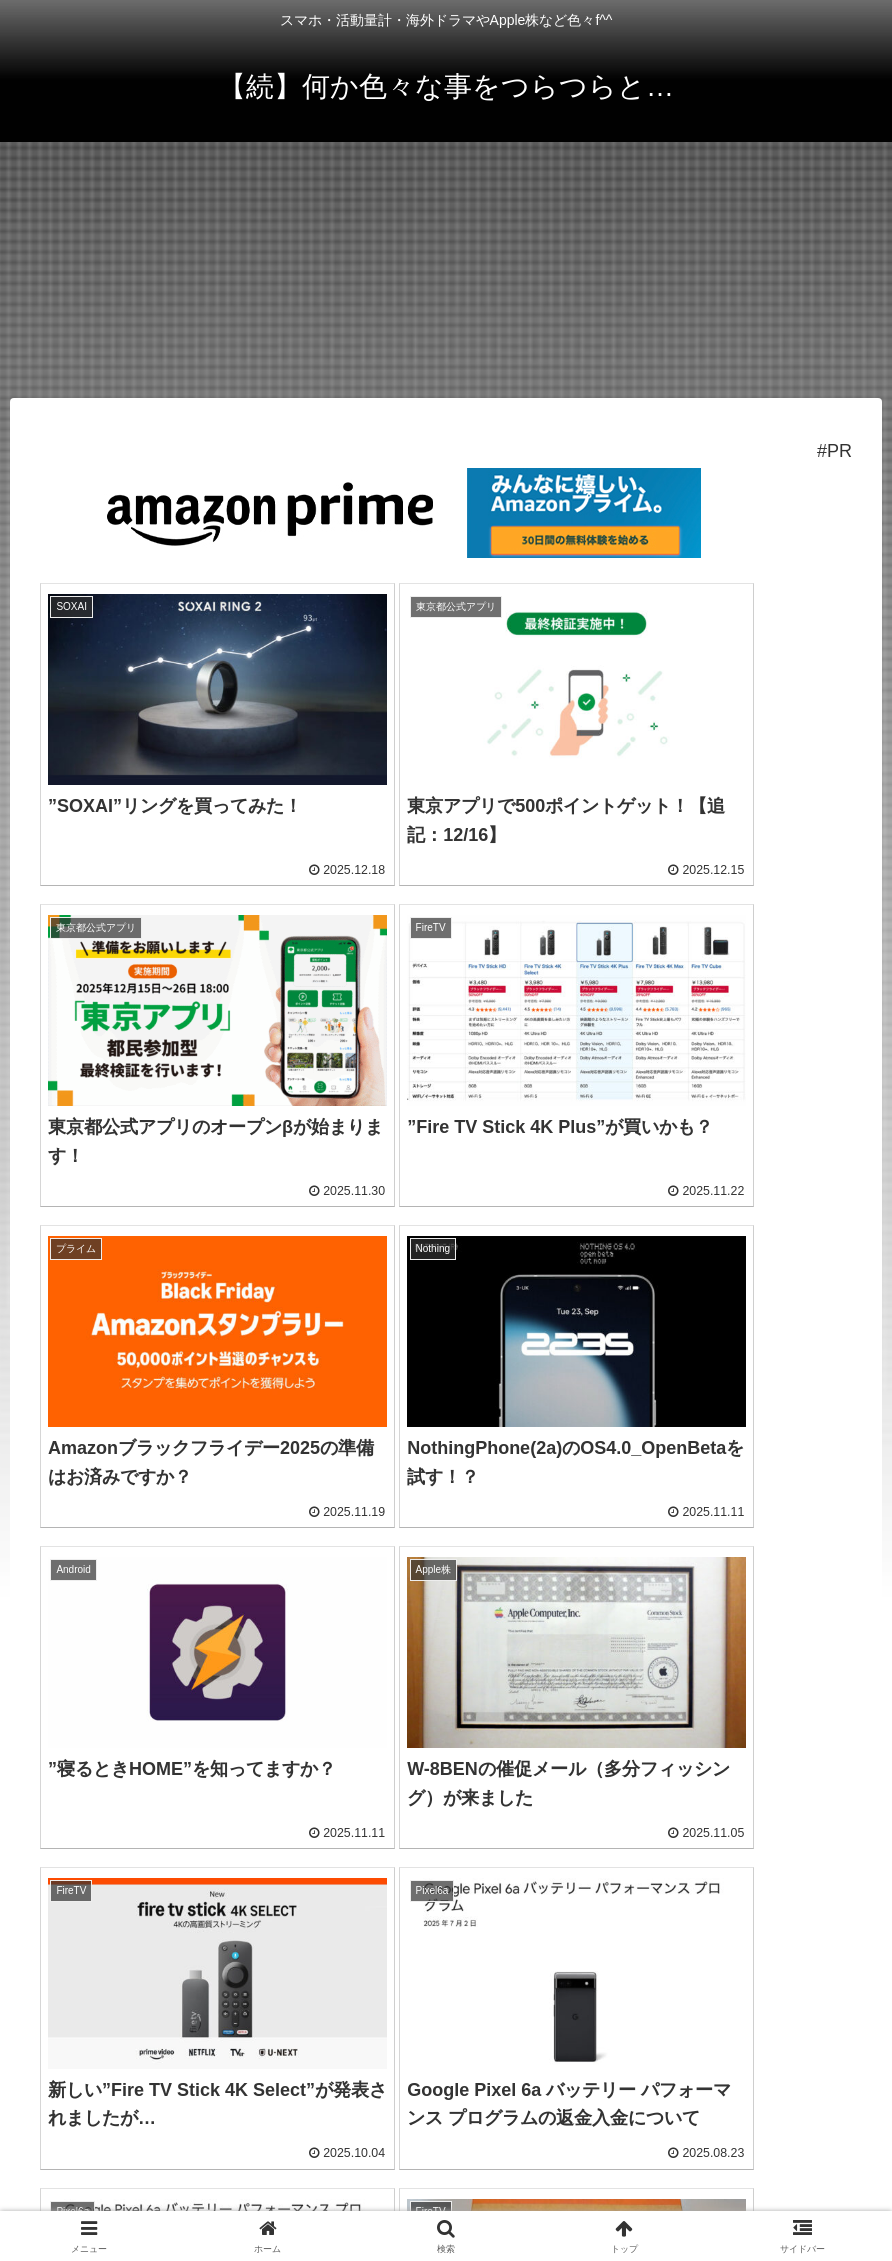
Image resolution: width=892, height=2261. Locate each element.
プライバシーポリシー (446, 2148)
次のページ (446, 1914)
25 (500, 1991)
